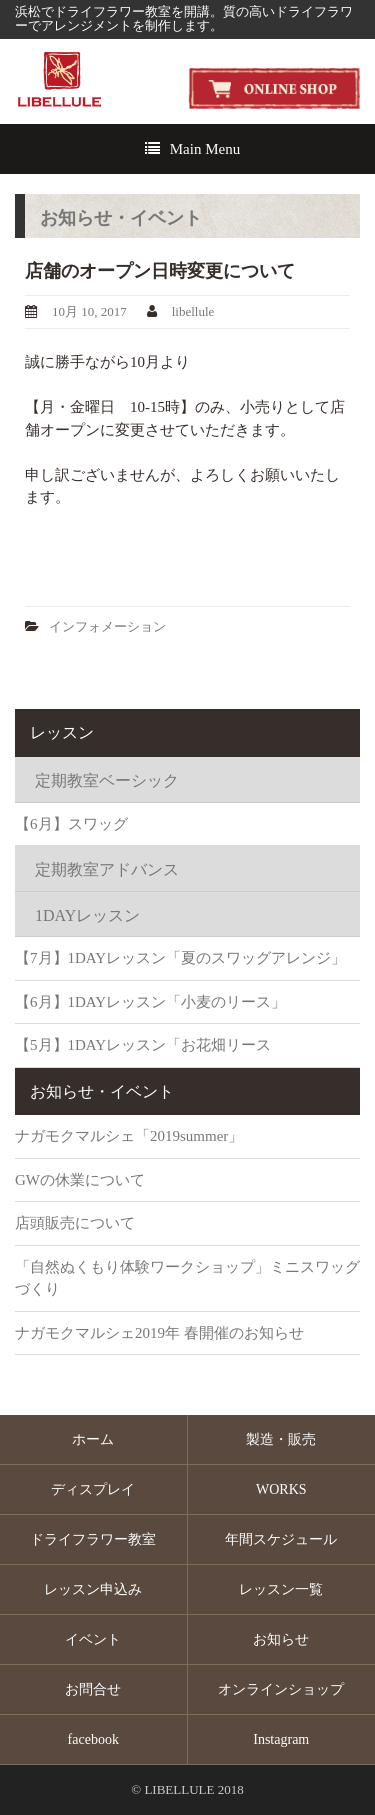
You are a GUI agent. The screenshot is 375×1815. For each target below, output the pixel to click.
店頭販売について (75, 1223)
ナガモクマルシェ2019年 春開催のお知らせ (159, 1333)
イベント (93, 1639)
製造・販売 (281, 1439)
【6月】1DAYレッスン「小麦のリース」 (150, 1002)
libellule (193, 311)
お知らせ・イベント (102, 1091)
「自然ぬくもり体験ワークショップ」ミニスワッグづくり (187, 1278)
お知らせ (281, 1639)
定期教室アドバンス (107, 869)
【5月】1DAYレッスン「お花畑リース (143, 1045)
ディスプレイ (93, 1489)
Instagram (281, 1739)
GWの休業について (80, 1180)
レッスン (62, 732)
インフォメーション (107, 626)
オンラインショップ (281, 1689)
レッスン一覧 (281, 1589)
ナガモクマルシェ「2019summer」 (129, 1136)
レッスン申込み (93, 1589)
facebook (93, 1739)
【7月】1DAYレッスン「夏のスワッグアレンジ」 (180, 958)
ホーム (93, 1439)
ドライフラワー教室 (93, 1539)
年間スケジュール (281, 1539)
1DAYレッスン (87, 915)
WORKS (281, 1489)
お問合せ (93, 1689)
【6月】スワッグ (71, 824)
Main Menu (205, 149)
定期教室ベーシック (107, 780)
